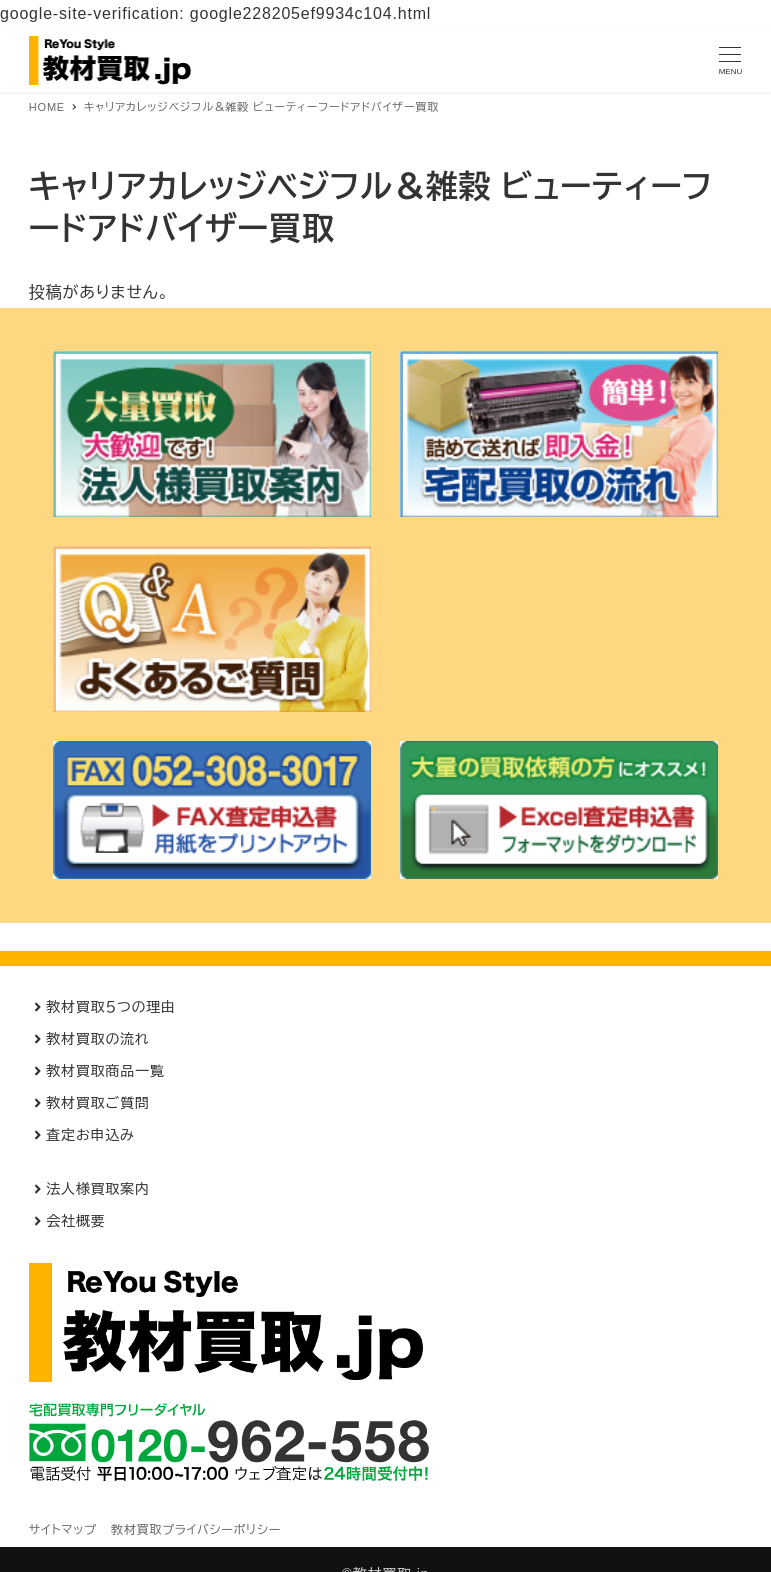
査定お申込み (90, 1135)
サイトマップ (63, 1530)
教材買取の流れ (97, 1039)
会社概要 (75, 1221)
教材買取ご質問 (97, 1103)
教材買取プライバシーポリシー (196, 1530)
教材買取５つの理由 (111, 1007)
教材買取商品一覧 (105, 1071)
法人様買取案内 (98, 1189)
